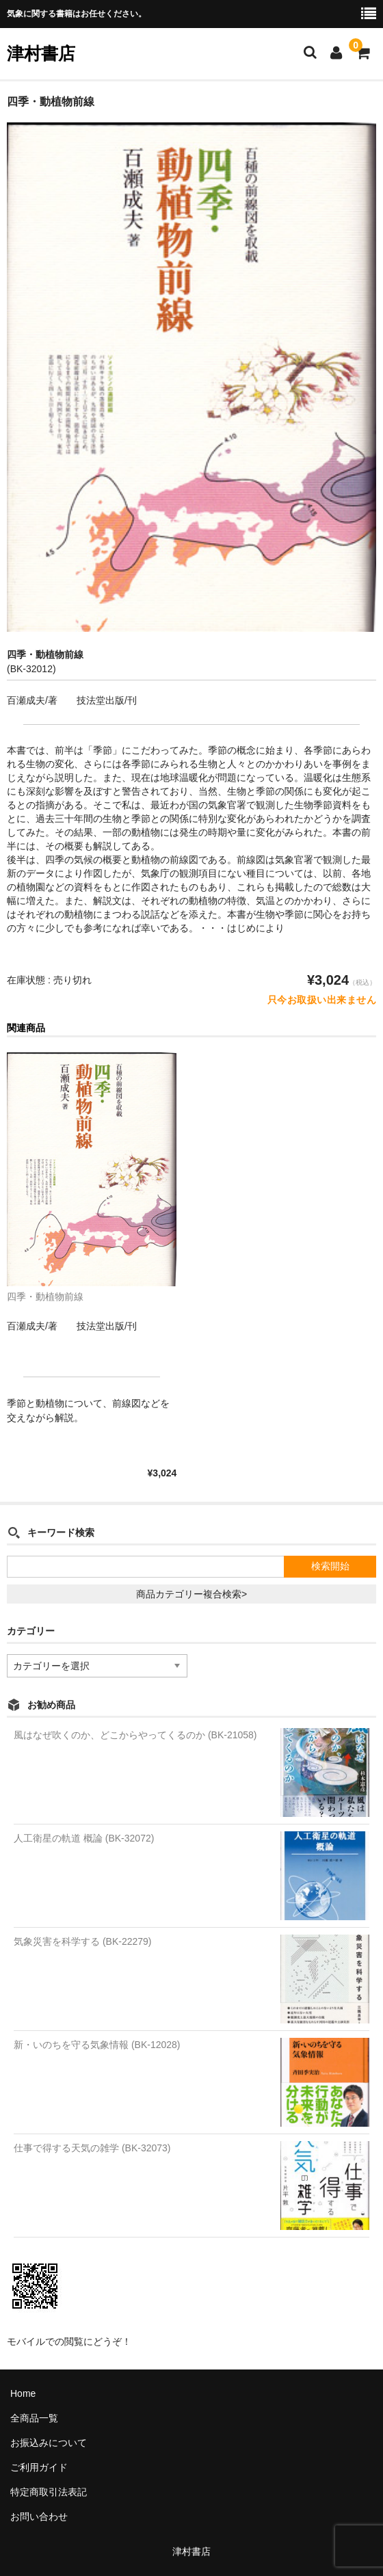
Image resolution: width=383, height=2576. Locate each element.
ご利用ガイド (39, 2467)
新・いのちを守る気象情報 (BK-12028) (97, 2044)
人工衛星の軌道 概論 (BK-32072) (84, 1838)
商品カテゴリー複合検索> (191, 1594)
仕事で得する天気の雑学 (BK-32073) (92, 2147)
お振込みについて (48, 2442)
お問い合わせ (39, 2516)
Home (23, 2393)
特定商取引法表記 (48, 2491)
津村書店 (41, 53)
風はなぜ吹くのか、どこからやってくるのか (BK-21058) (135, 1734)
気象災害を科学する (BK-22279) (82, 1941)
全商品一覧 (34, 2418)
